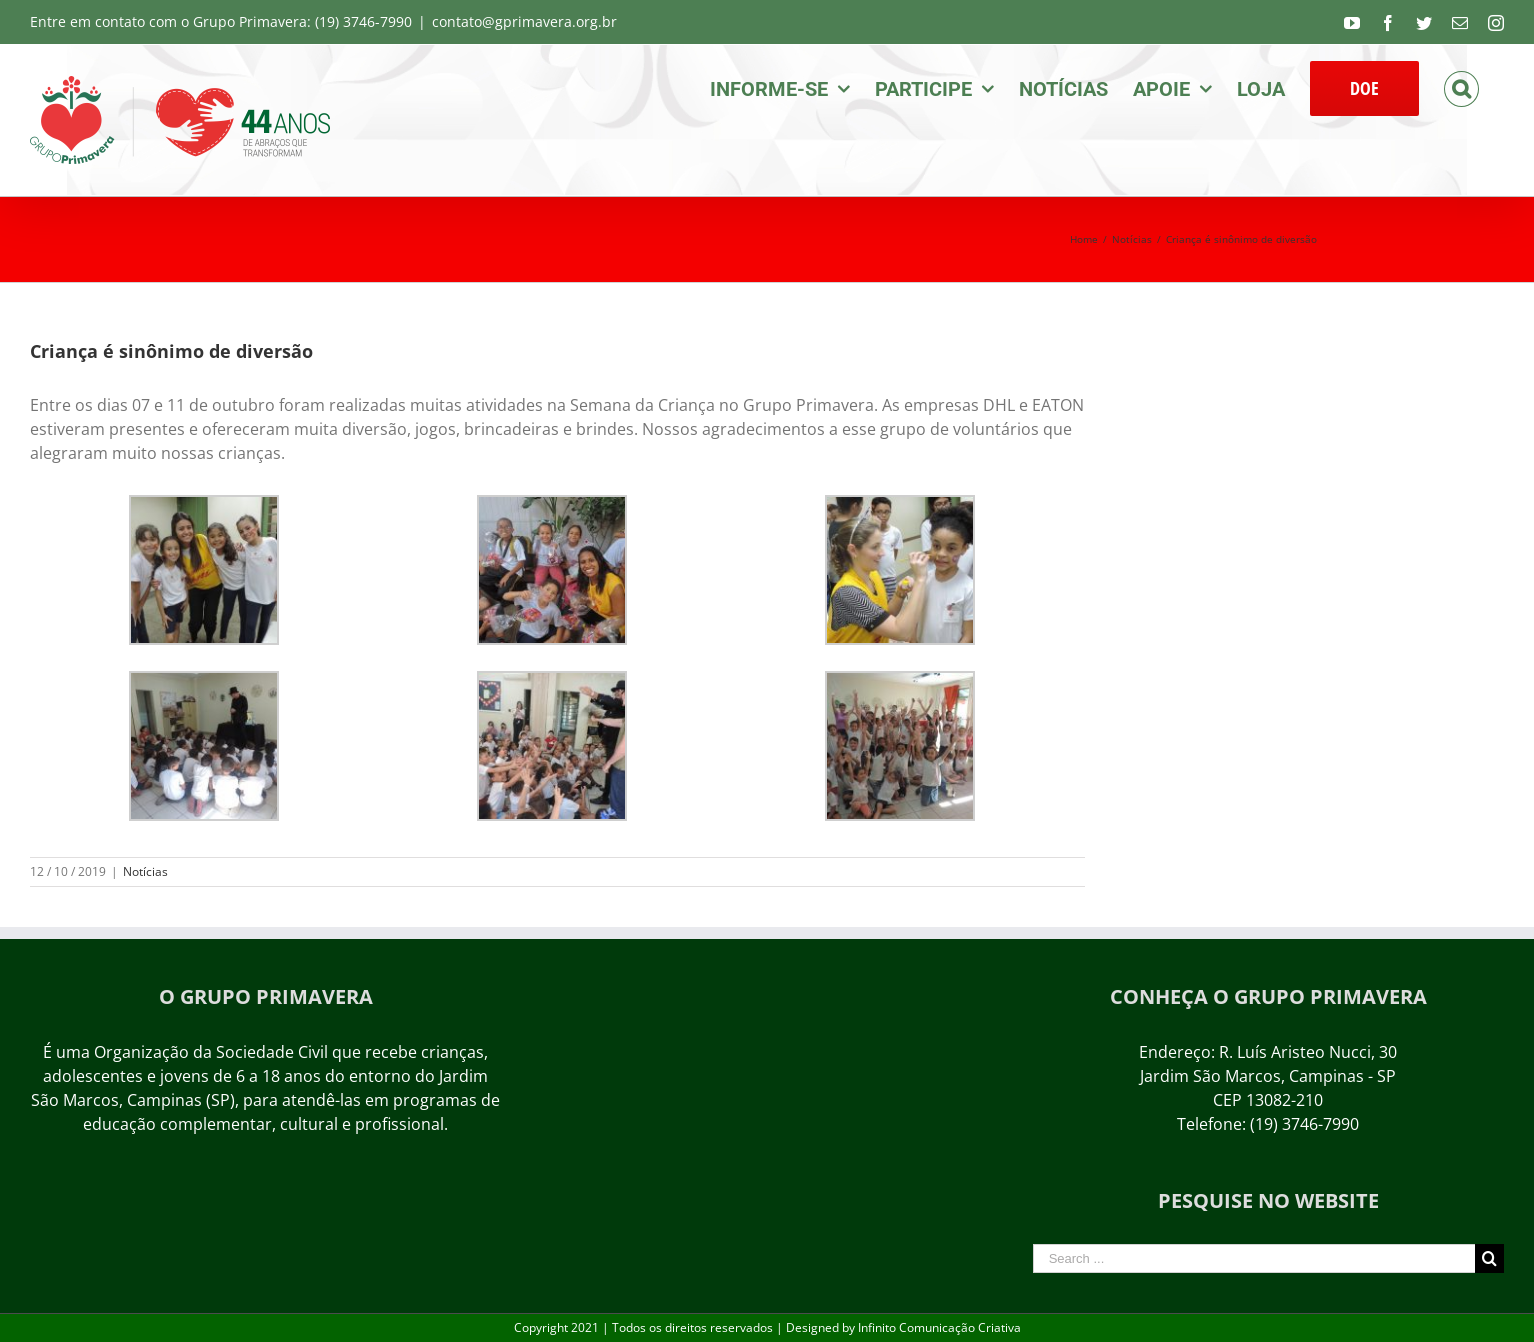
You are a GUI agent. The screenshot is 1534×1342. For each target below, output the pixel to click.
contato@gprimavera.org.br (524, 21)
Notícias (145, 871)
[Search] (1461, 87)
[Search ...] (1254, 1258)
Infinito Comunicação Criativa (939, 1327)
